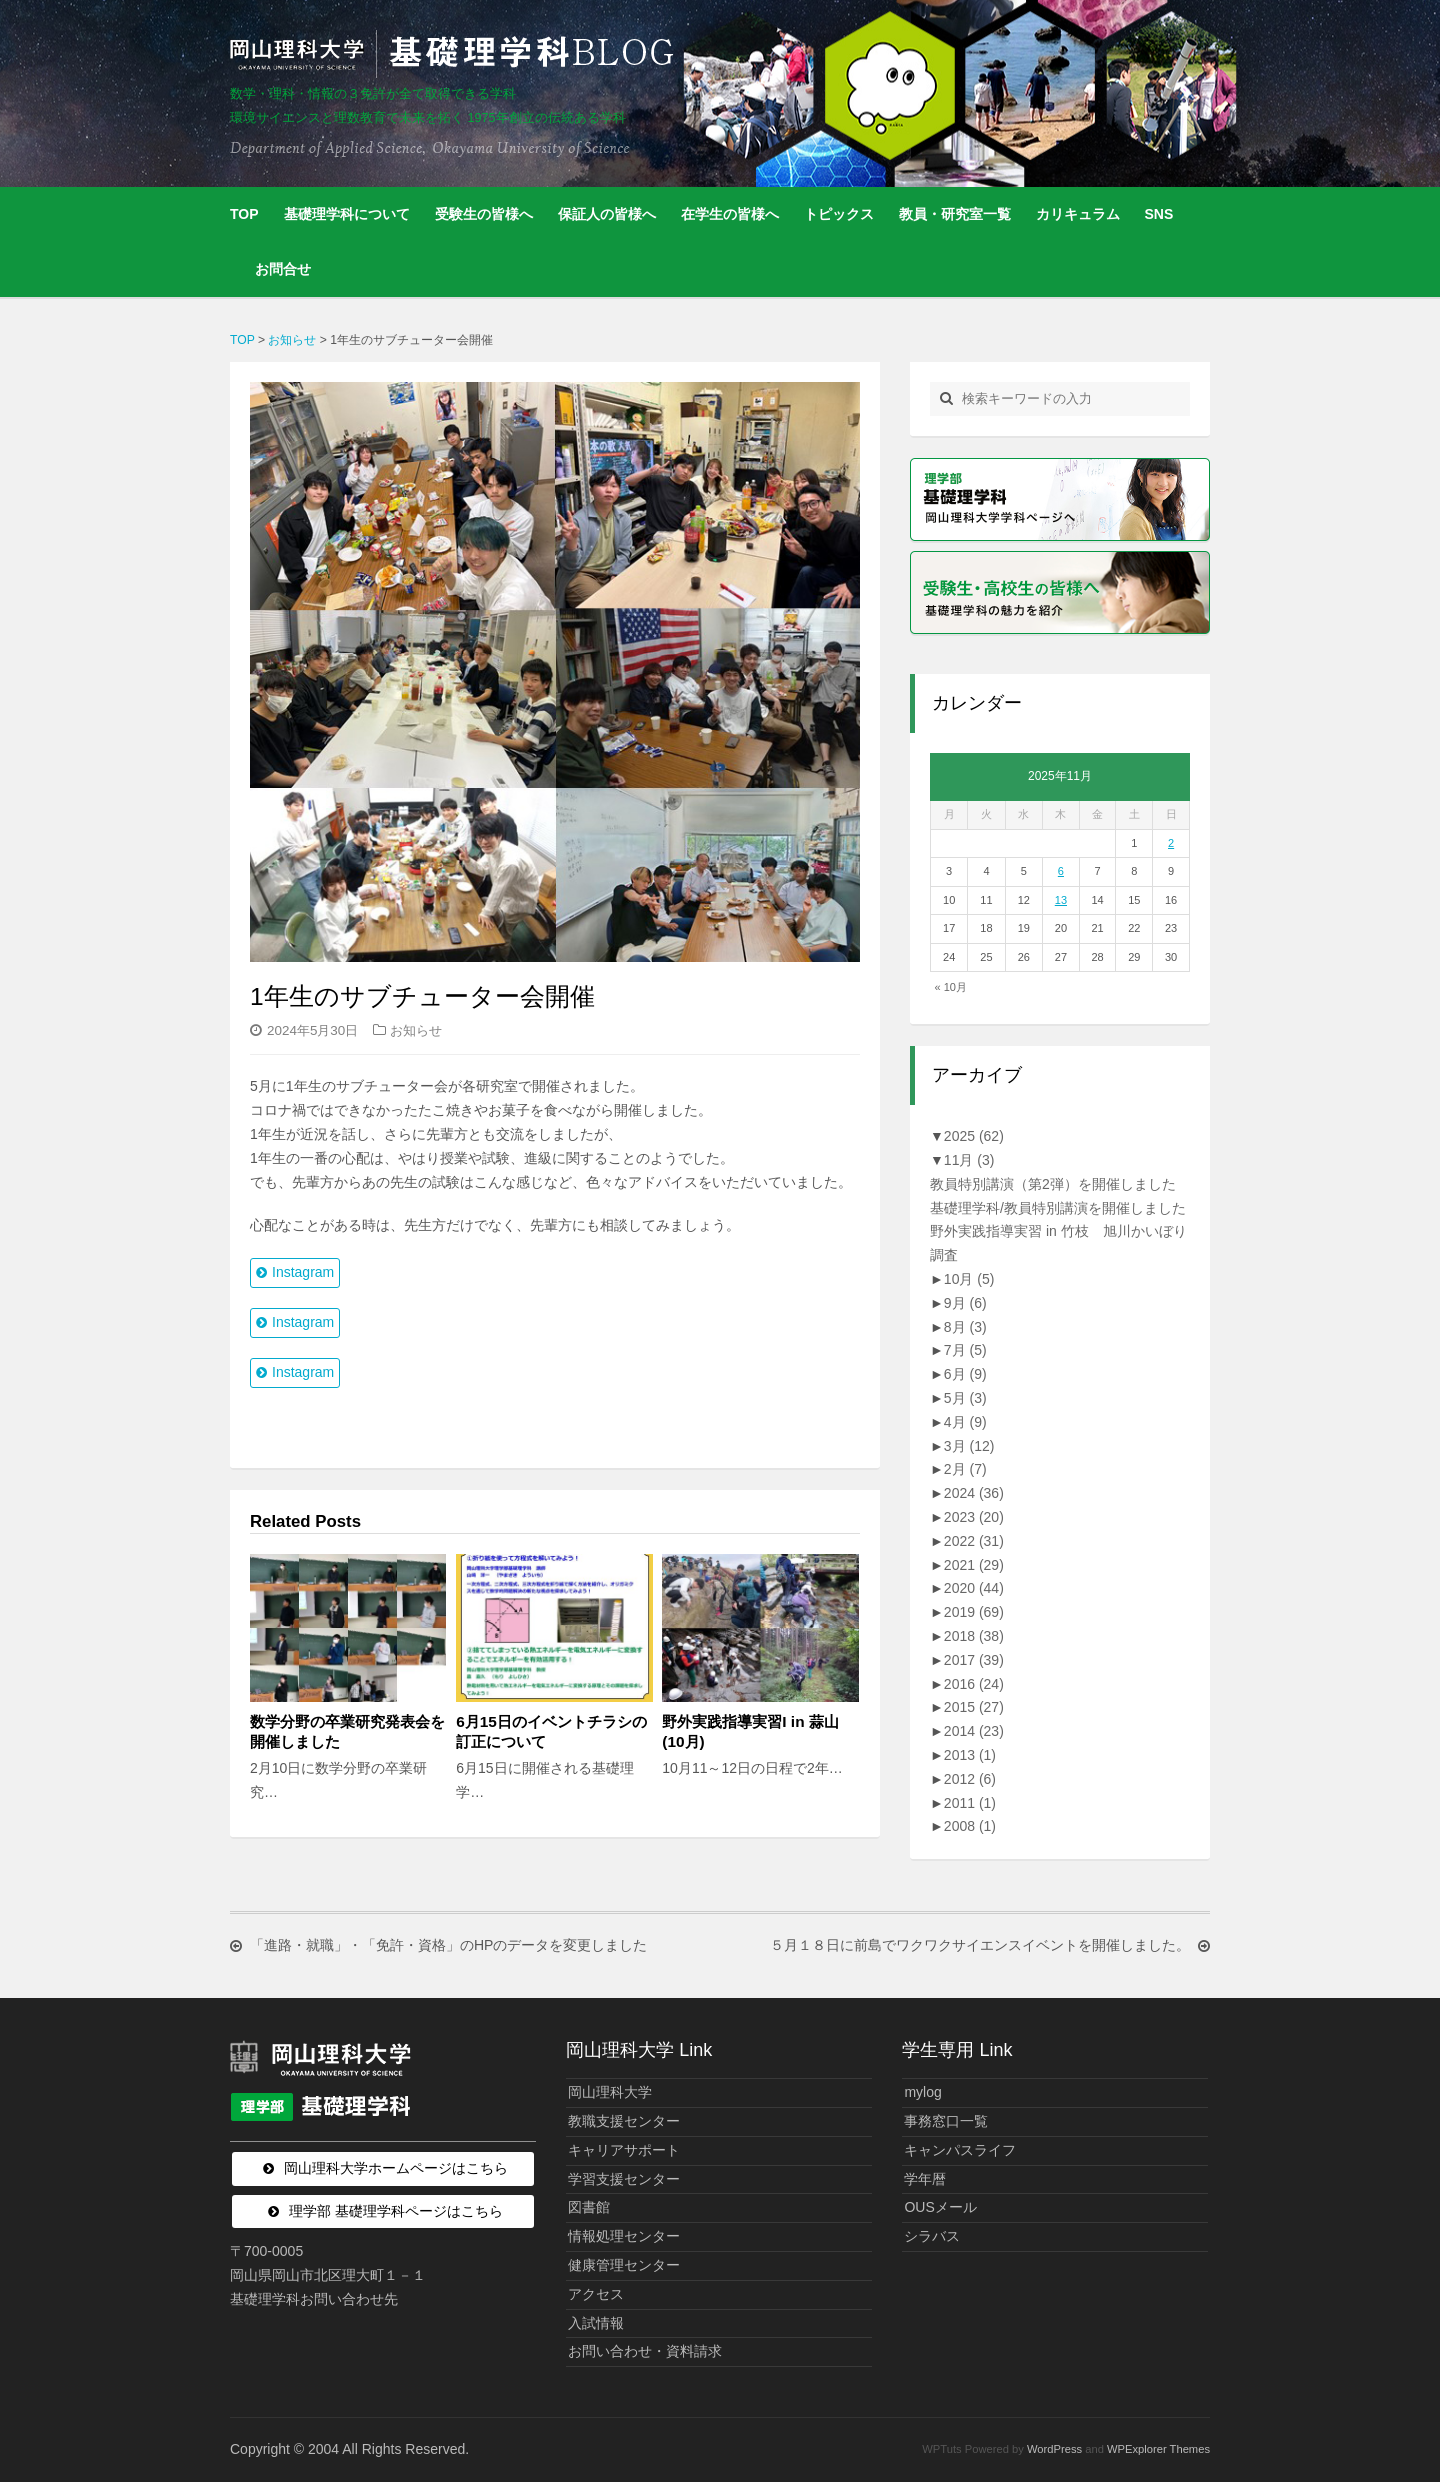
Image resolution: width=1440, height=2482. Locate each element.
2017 (974, 1660)
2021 (974, 1565)
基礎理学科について (347, 214)
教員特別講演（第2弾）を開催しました (1053, 1184)
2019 (974, 1612)
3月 (969, 1446)
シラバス (932, 2236)
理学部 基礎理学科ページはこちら (396, 2211)
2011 (970, 1803)
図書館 (589, 2207)
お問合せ (283, 269)
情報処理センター (624, 2236)
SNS (1159, 214)
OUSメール (940, 2207)
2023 (974, 1517)
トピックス (839, 214)
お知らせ (416, 1030)
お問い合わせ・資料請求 (645, 2351)
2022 (974, 1541)
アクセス (596, 2294)
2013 (970, 1755)
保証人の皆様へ (607, 214)
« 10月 (951, 987)
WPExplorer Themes (1158, 2449)
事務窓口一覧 (946, 2121)
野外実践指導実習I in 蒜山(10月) (750, 1731)
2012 (970, 1779)
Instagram (303, 1272)
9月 (965, 1303)
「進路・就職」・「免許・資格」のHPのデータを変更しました (448, 1946)
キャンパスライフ (960, 2150)
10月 (969, 1279)
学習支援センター (624, 2179)
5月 (965, 1398)
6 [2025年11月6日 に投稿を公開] (1061, 871)
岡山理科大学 (610, 2092)
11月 (969, 1160)
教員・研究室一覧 (955, 214)
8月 (965, 1327)
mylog (922, 2092)
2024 (974, 1493)
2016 (974, 1684)
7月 (965, 1350)
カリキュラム (1078, 214)
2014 (974, 1731)
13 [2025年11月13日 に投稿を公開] (1061, 900)
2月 (965, 1469)
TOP (244, 214)
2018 (974, 1636)
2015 (974, 1707)
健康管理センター (624, 2265)
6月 (965, 1374)
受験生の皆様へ (484, 214)
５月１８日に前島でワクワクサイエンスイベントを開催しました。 (980, 1946)
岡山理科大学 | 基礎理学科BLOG (456, 54)
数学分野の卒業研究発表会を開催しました (347, 1731)
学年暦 (925, 2179)
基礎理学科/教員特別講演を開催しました (1058, 1208)
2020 (974, 1588)
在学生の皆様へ (730, 214)
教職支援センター (624, 2121)
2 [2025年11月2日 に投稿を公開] (1171, 843)
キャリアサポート (624, 2150)
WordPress (1054, 2449)
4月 (965, 1422)
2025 (974, 1136)
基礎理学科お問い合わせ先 (314, 2299)
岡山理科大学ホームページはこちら (396, 2168)
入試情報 (596, 2323)
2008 (970, 1826)
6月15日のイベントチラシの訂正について (551, 1731)
